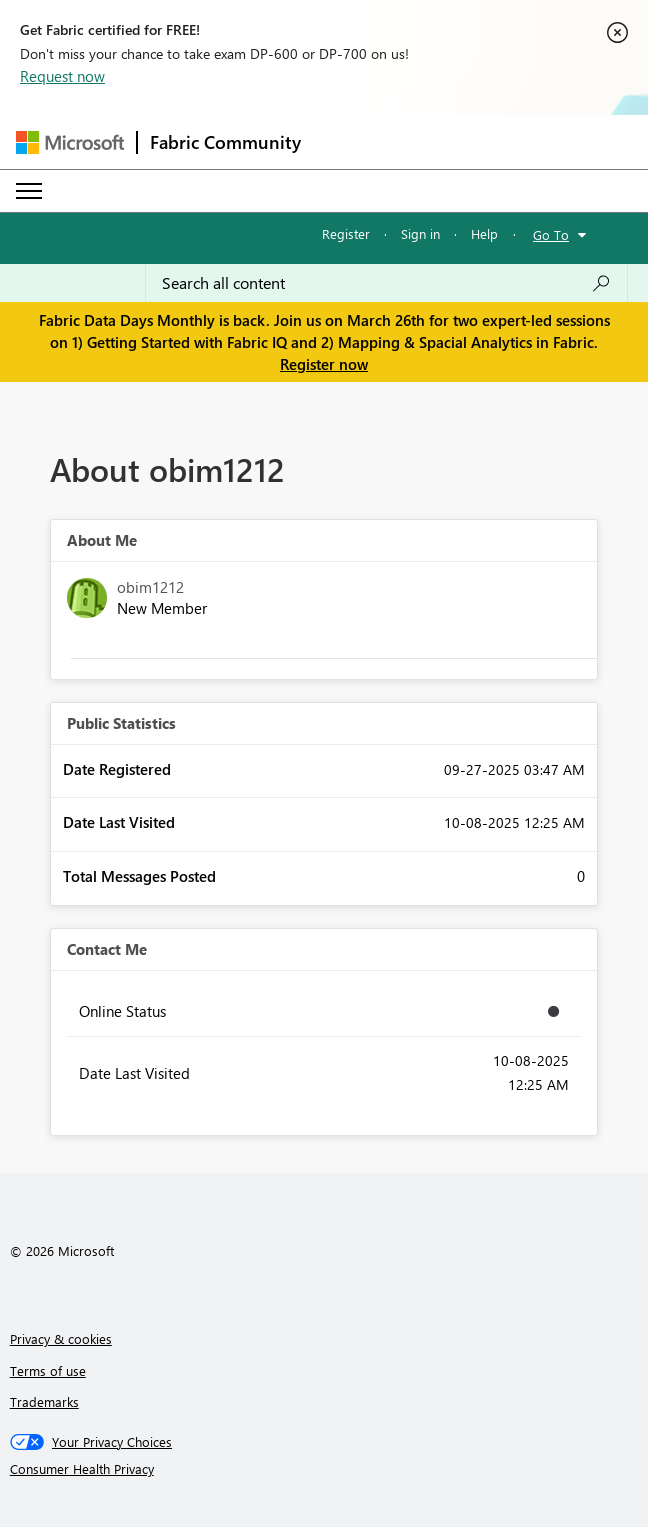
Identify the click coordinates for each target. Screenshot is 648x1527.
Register (346, 233)
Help (484, 233)
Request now (62, 76)
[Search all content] (386, 283)
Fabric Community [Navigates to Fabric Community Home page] (225, 142)
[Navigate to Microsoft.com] (70, 142)
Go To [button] (551, 234)
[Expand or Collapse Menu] (29, 191)
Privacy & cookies (61, 1338)
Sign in (420, 233)
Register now (324, 364)
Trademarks (44, 1401)
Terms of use (48, 1370)
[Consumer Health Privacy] (324, 1469)
